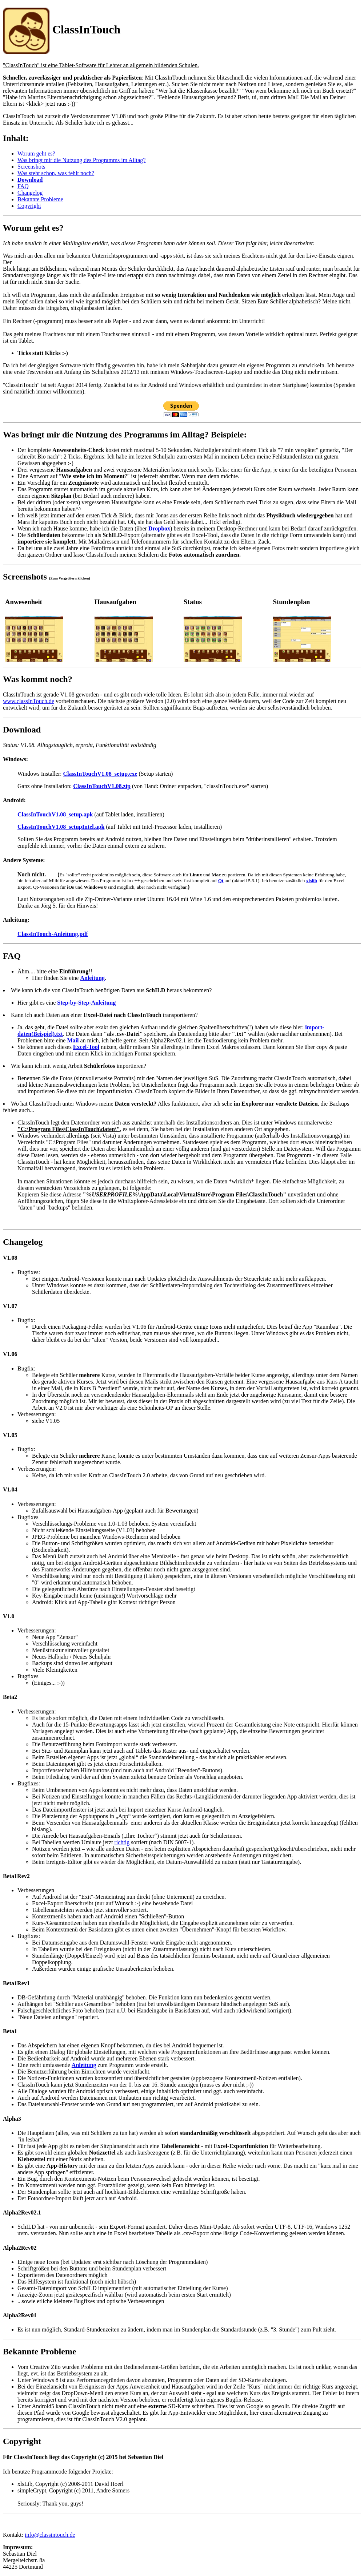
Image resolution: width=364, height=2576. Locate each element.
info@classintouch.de (50, 2535)
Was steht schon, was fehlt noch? (55, 173)
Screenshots (31, 166)
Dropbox (159, 528)
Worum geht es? (36, 153)
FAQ (23, 186)
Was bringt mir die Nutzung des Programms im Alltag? (81, 160)
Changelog (30, 193)
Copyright (29, 206)
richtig (122, 1842)
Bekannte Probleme (40, 199)
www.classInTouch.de (28, 701)
